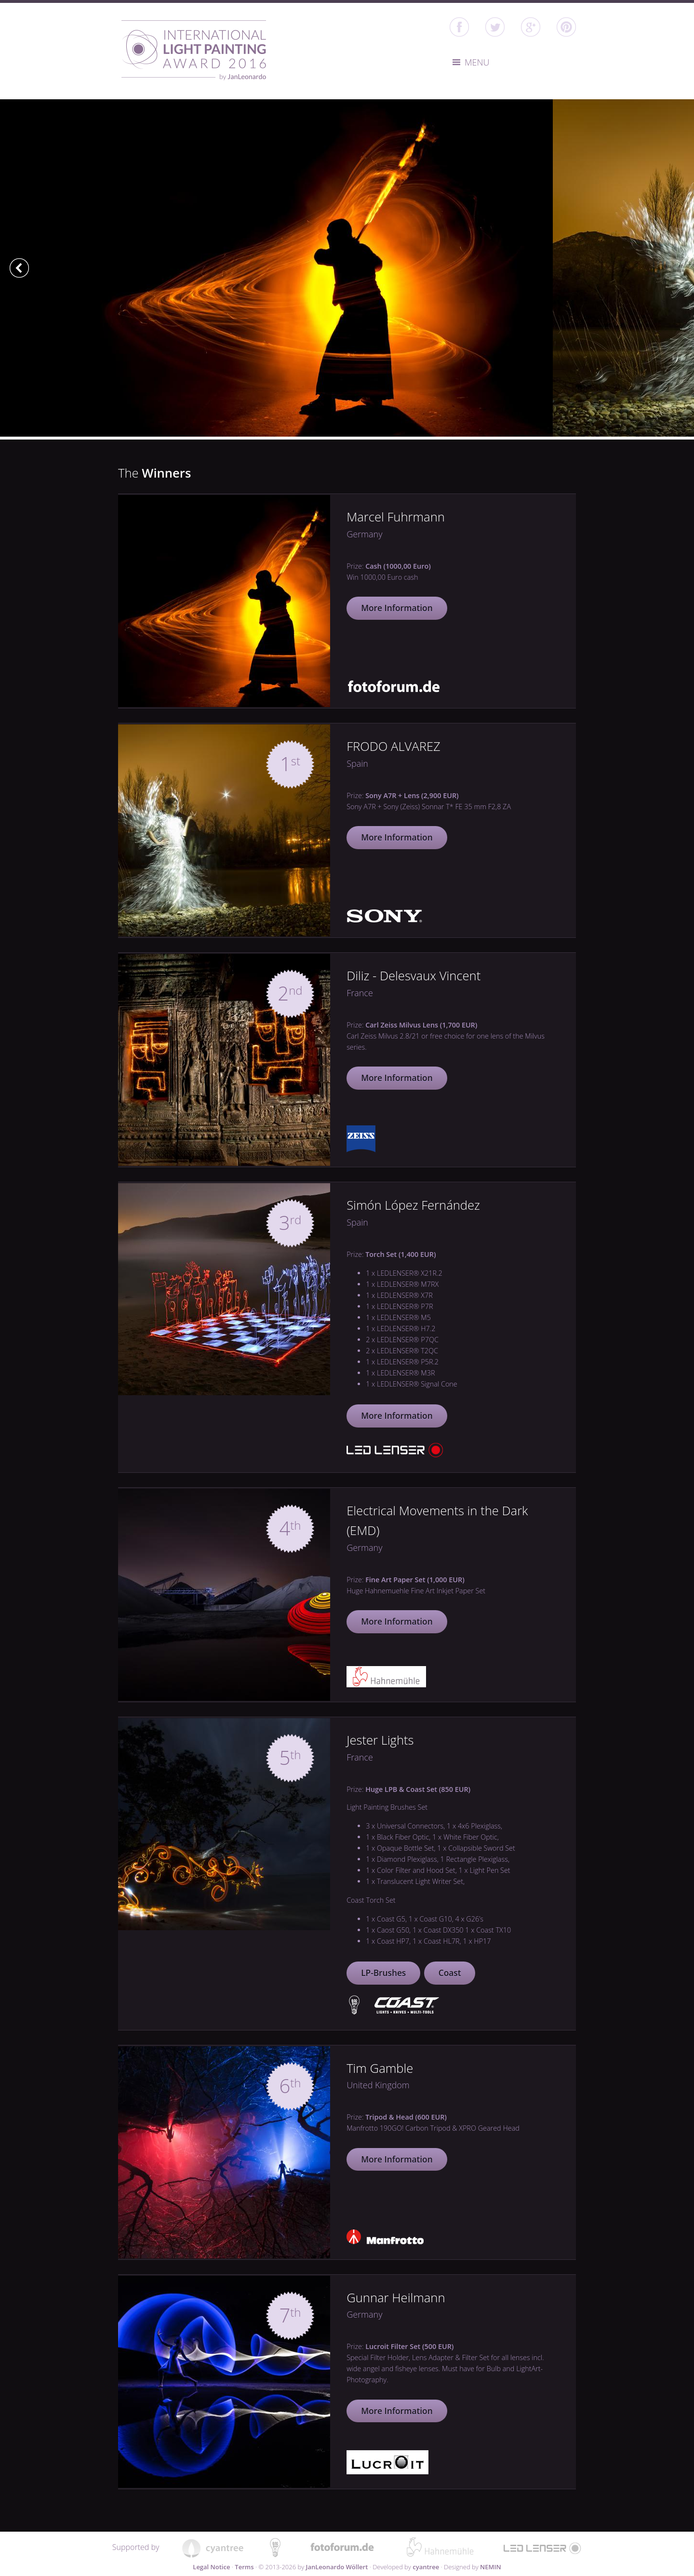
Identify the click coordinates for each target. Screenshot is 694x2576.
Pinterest (566, 27)
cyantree (426, 2567)
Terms (244, 2567)
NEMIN (490, 2567)
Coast (450, 1972)
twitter (495, 27)
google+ (530, 27)
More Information (396, 608)
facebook (459, 27)
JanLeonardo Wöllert (337, 2567)
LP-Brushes (383, 1972)
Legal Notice (211, 2567)
